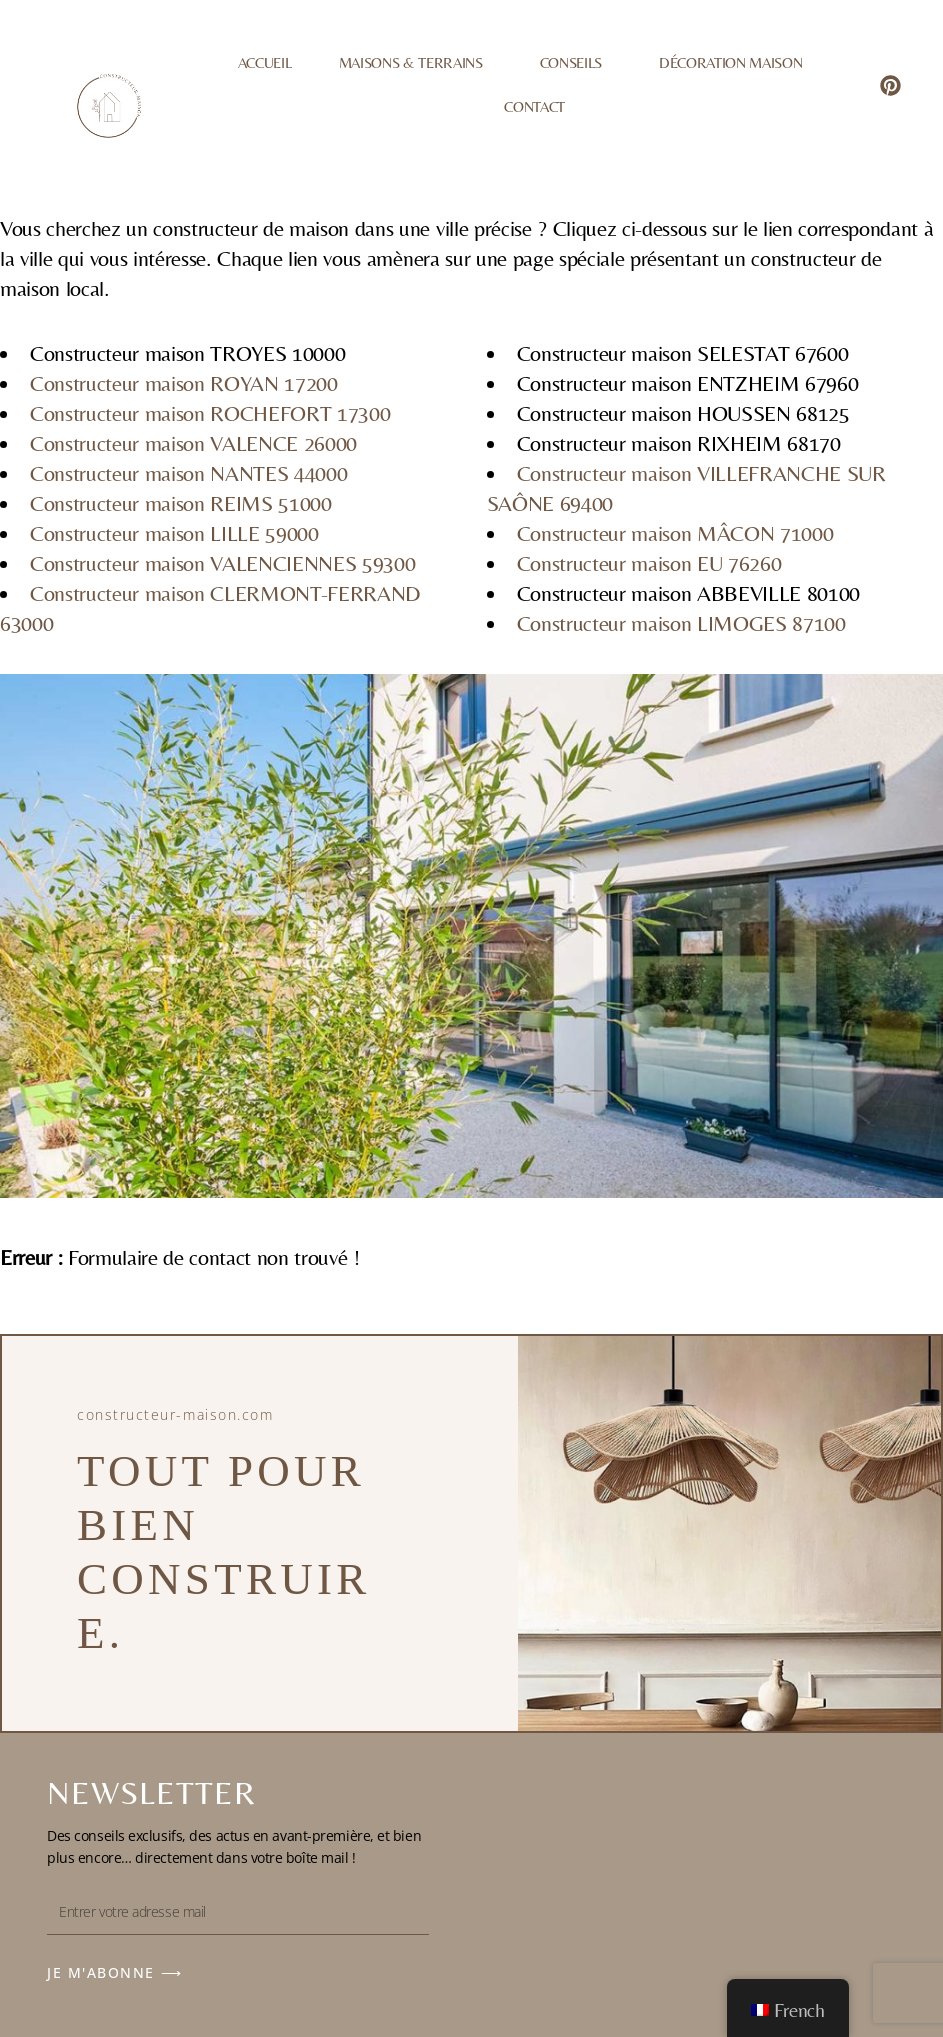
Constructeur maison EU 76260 (649, 563)
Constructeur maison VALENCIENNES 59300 (222, 563)
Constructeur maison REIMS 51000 (181, 503)
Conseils (576, 63)
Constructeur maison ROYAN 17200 (184, 383)
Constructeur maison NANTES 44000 (188, 473)
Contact (534, 106)
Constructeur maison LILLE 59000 (174, 533)
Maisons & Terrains (416, 63)
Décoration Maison (730, 62)
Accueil (265, 62)
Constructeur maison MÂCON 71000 (675, 533)
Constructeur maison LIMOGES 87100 (681, 623)
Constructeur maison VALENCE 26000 (193, 443)
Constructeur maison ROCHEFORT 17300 (210, 413)
